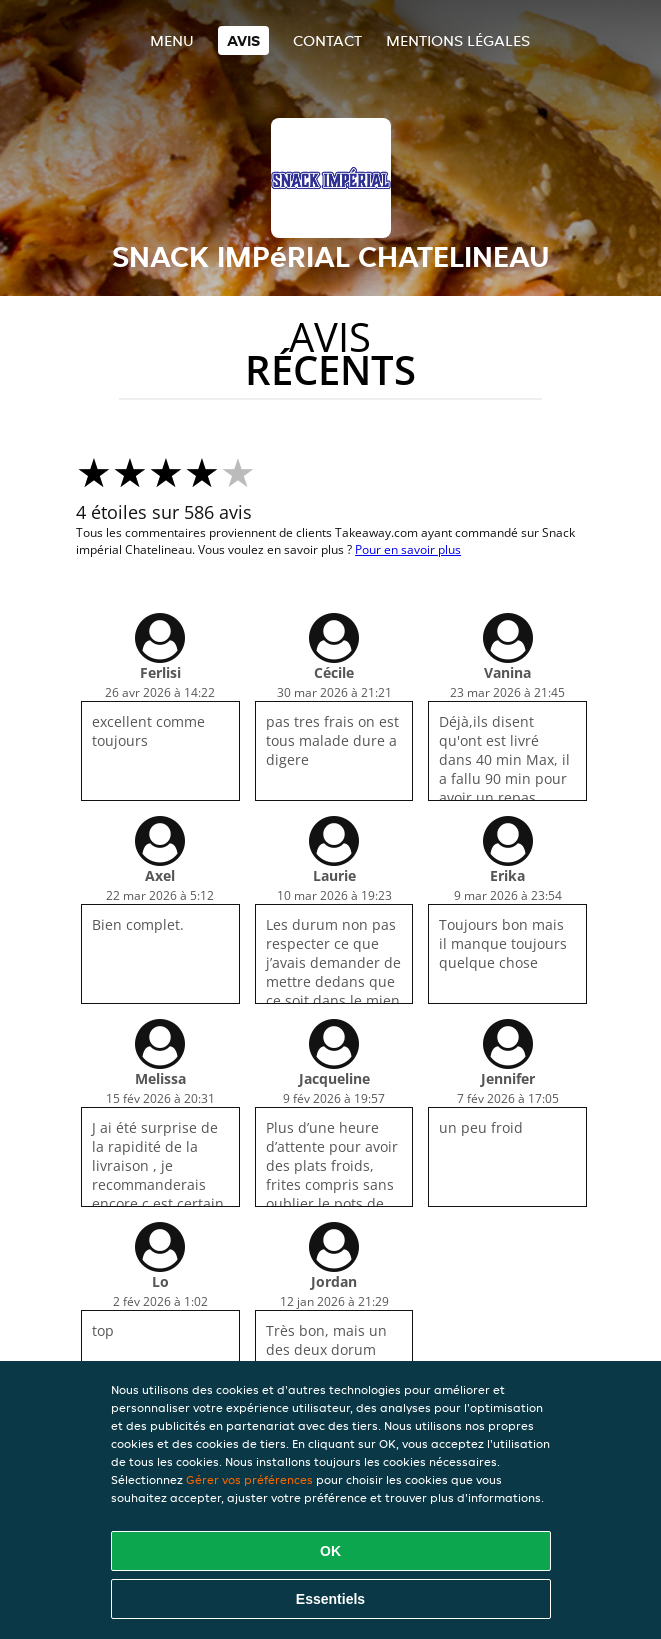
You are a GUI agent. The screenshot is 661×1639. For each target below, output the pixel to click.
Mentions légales (458, 40)
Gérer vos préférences (249, 1479)
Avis (243, 40)
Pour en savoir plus (408, 549)
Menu (172, 40)
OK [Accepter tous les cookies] (330, 1551)
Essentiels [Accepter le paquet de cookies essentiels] (330, 1599)
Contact (327, 40)
